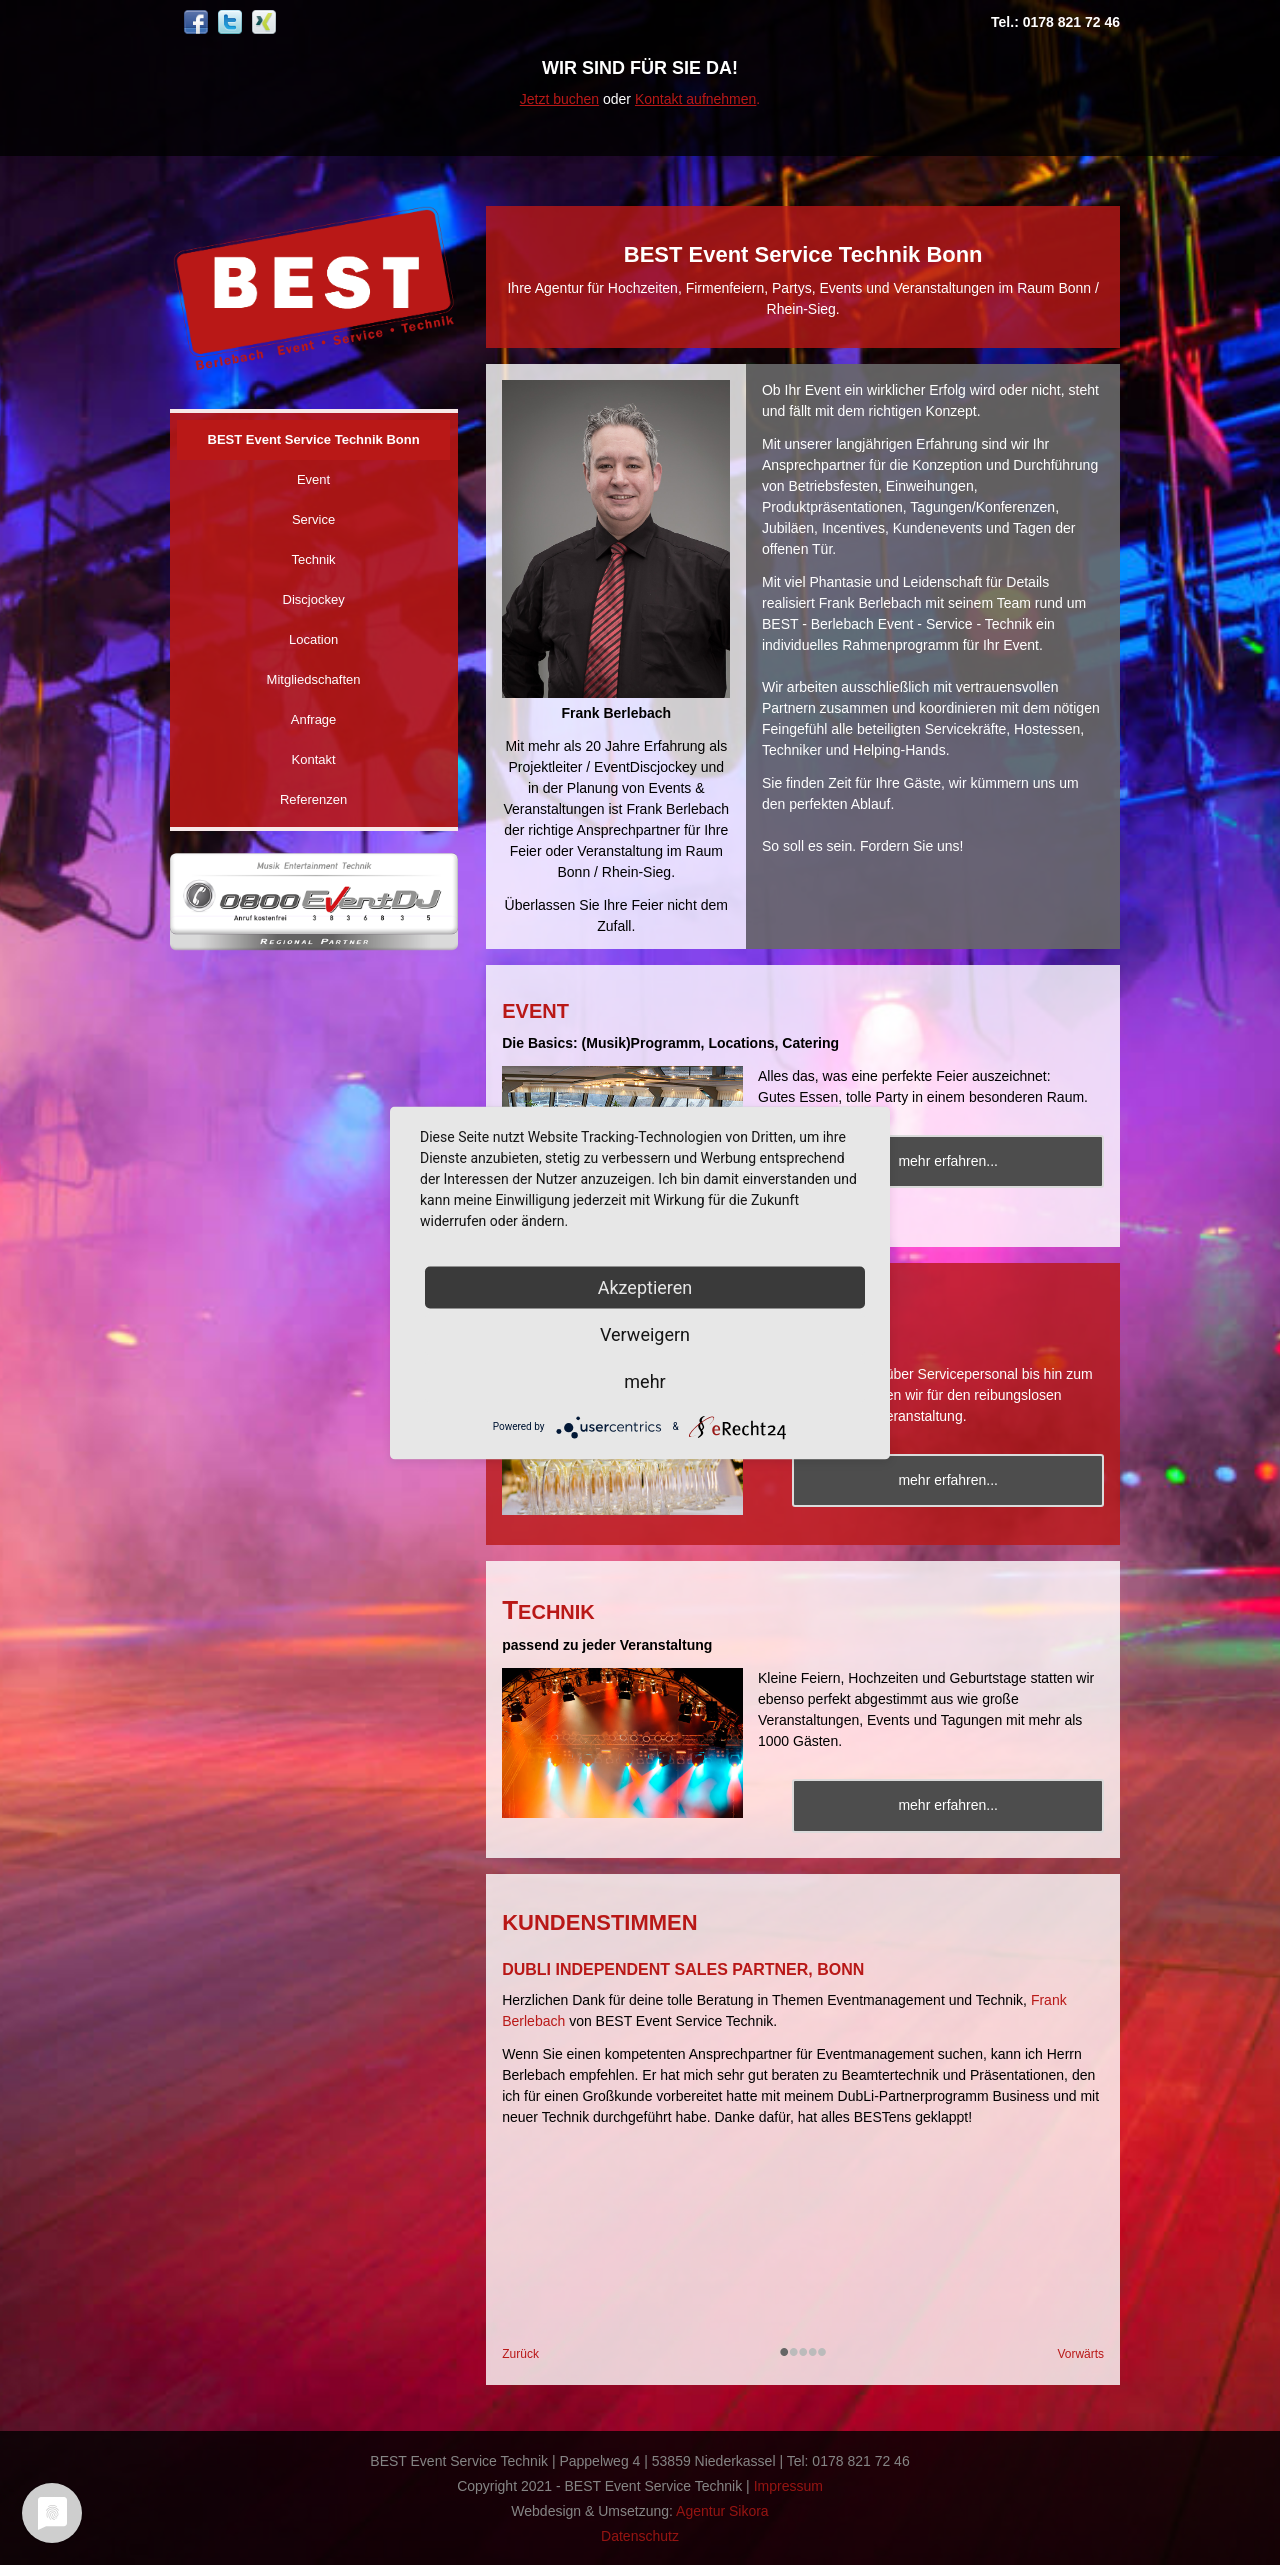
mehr (644, 1380)
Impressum (788, 2485)
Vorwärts (1080, 2354)
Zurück (520, 2354)
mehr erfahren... (952, 1161)
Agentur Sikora (722, 2510)
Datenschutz (640, 2535)
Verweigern (645, 1333)
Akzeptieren (645, 1286)
